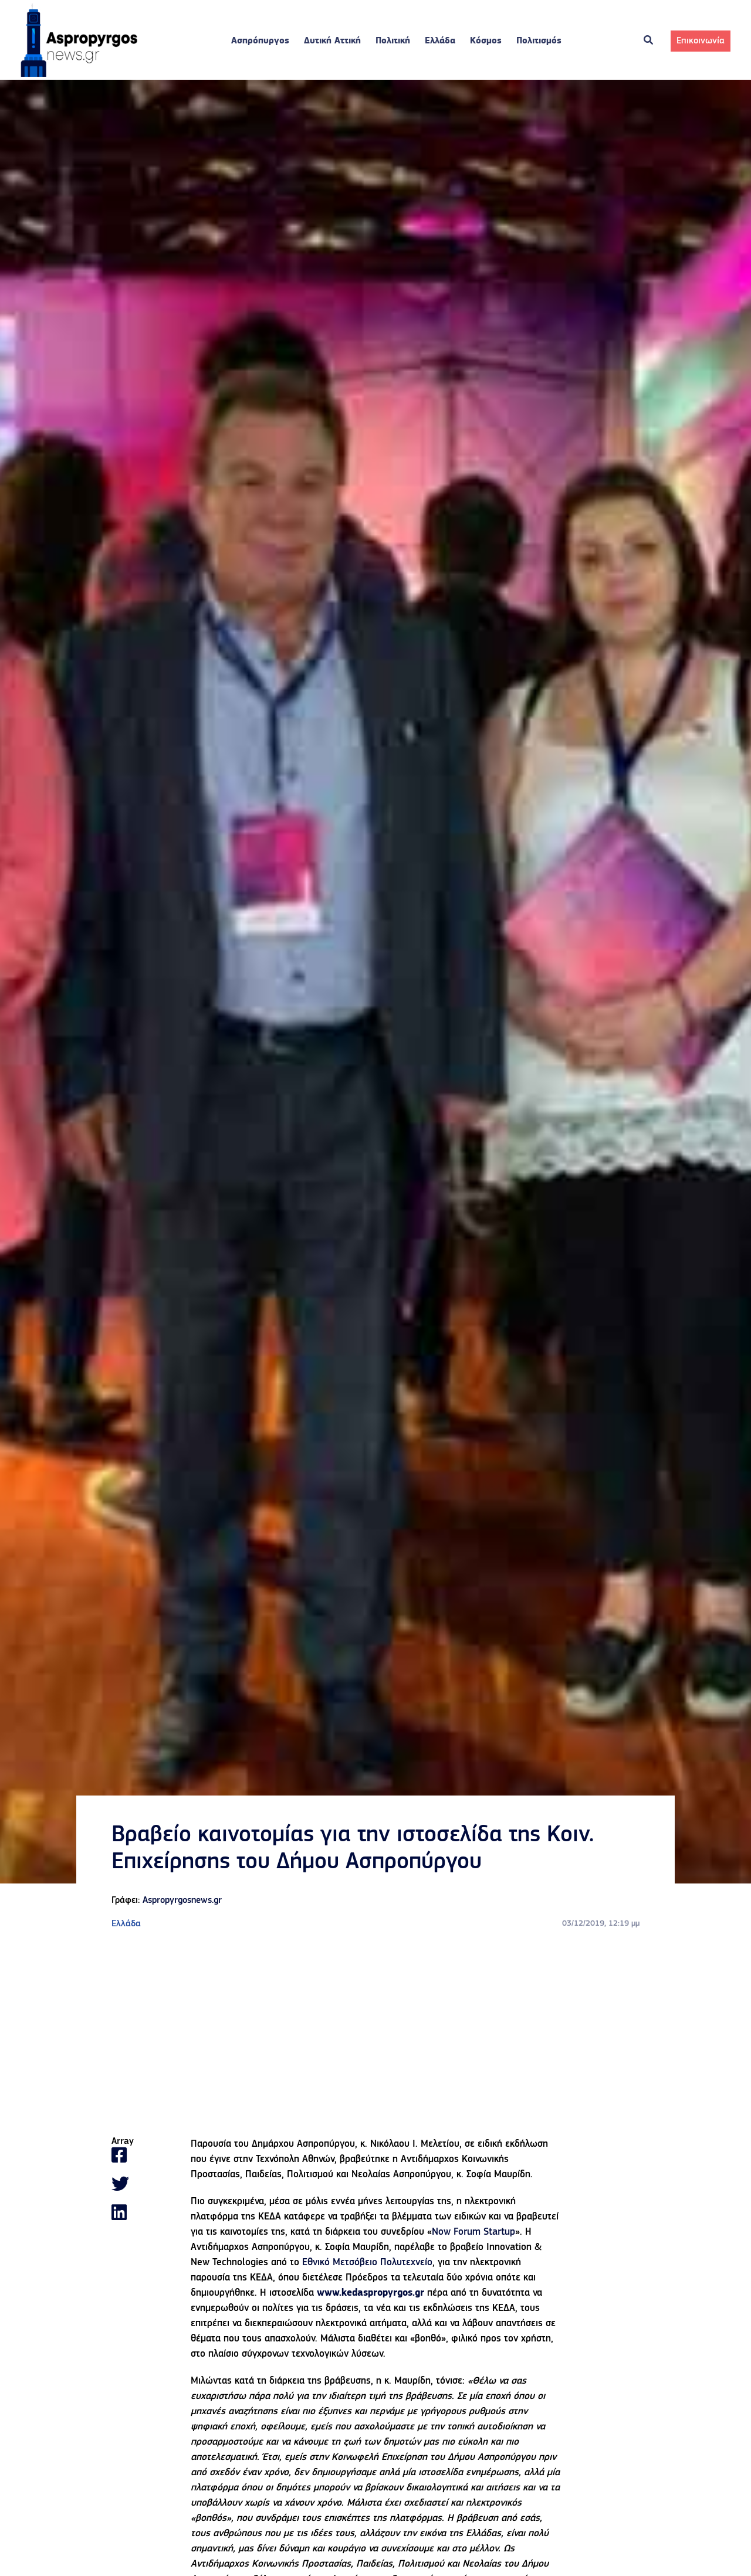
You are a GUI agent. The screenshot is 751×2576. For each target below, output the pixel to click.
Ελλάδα (440, 41)
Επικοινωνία (700, 41)
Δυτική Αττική (332, 41)
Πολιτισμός (538, 41)
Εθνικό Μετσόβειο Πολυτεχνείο (367, 2263)
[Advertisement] (375, 2033)
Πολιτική (393, 41)
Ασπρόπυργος (260, 41)
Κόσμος (486, 41)
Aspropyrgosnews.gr (182, 1900)
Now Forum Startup (473, 2232)
